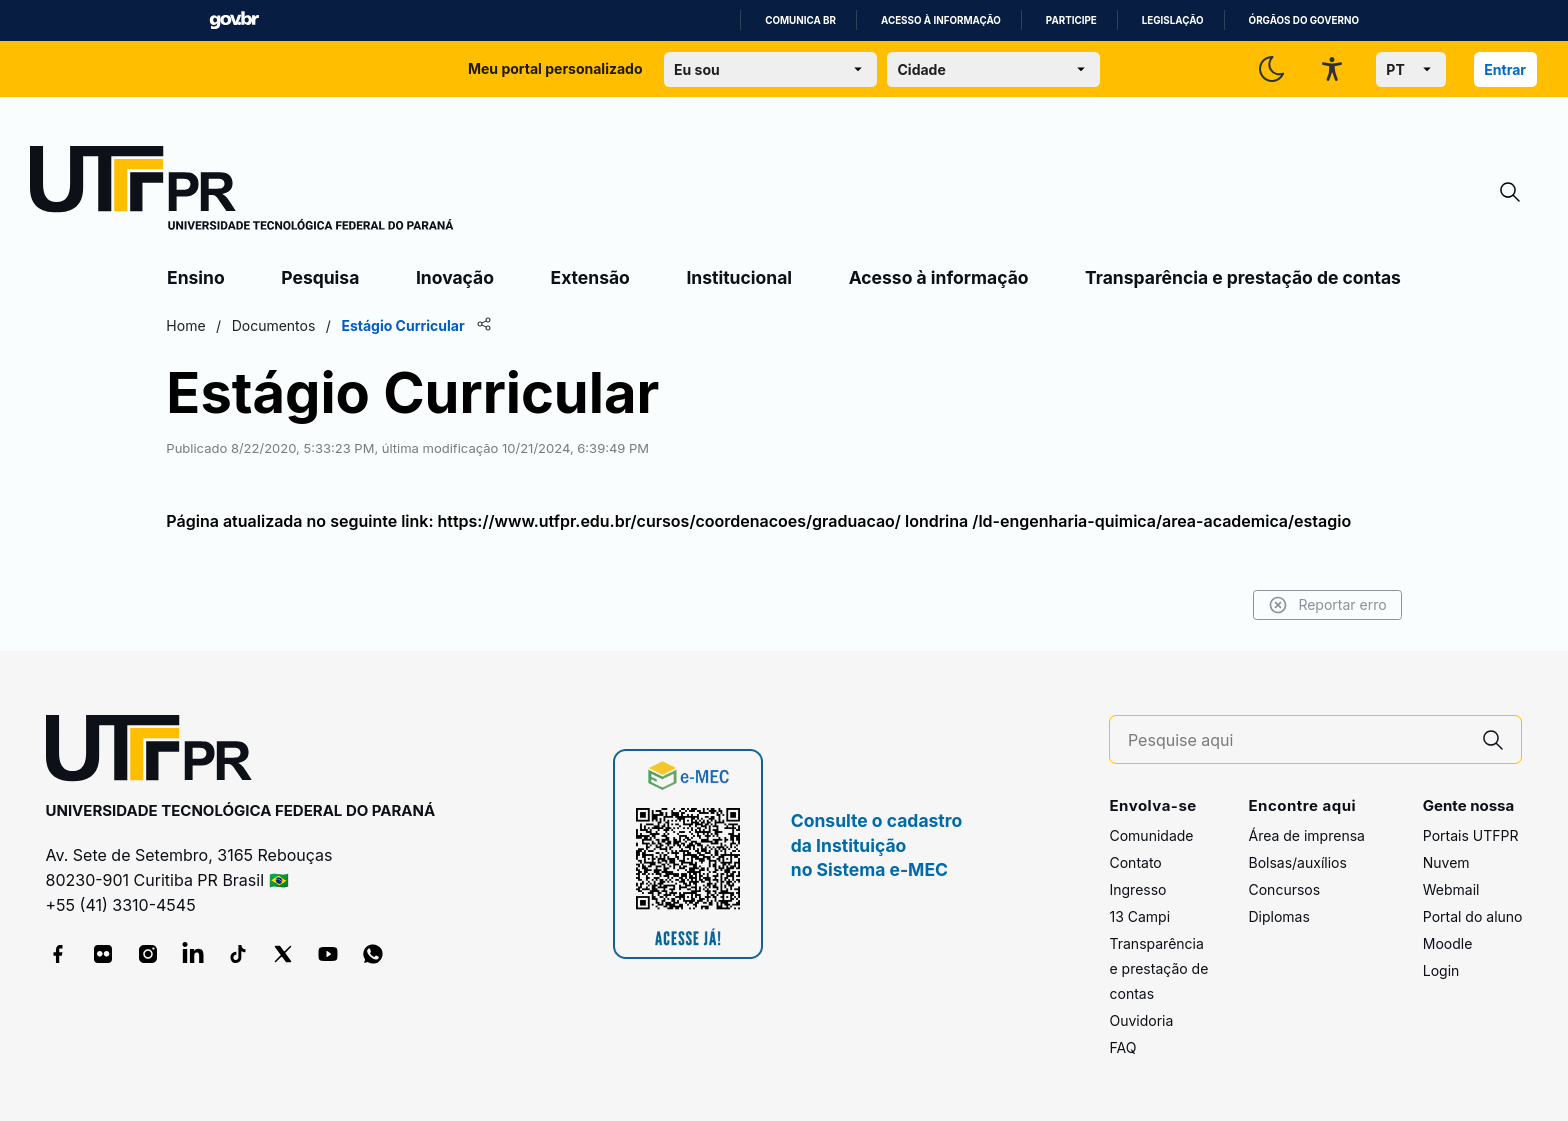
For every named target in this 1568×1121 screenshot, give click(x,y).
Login (1441, 970)
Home (188, 325)
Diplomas (1278, 916)
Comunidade (1151, 835)
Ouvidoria (1141, 1020)
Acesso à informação (941, 20)
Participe (1071, 20)
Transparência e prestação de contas (1243, 277)
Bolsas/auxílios (1297, 862)
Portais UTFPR (1471, 835)
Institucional (739, 277)
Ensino (196, 277)
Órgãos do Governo (1304, 20)
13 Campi (1139, 916)
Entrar (1505, 69)
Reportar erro (1324, 605)
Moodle (1448, 943)
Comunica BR (800, 20)
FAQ (1122, 1047)
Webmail (1451, 889)
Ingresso (1137, 889)
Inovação (455, 277)
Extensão (590, 277)
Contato (1135, 862)
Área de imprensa (1306, 835)
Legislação (1173, 20)
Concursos (1284, 889)
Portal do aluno (1473, 916)
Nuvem (1446, 862)
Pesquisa (320, 277)
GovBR (234, 20)
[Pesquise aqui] (1297, 740)
